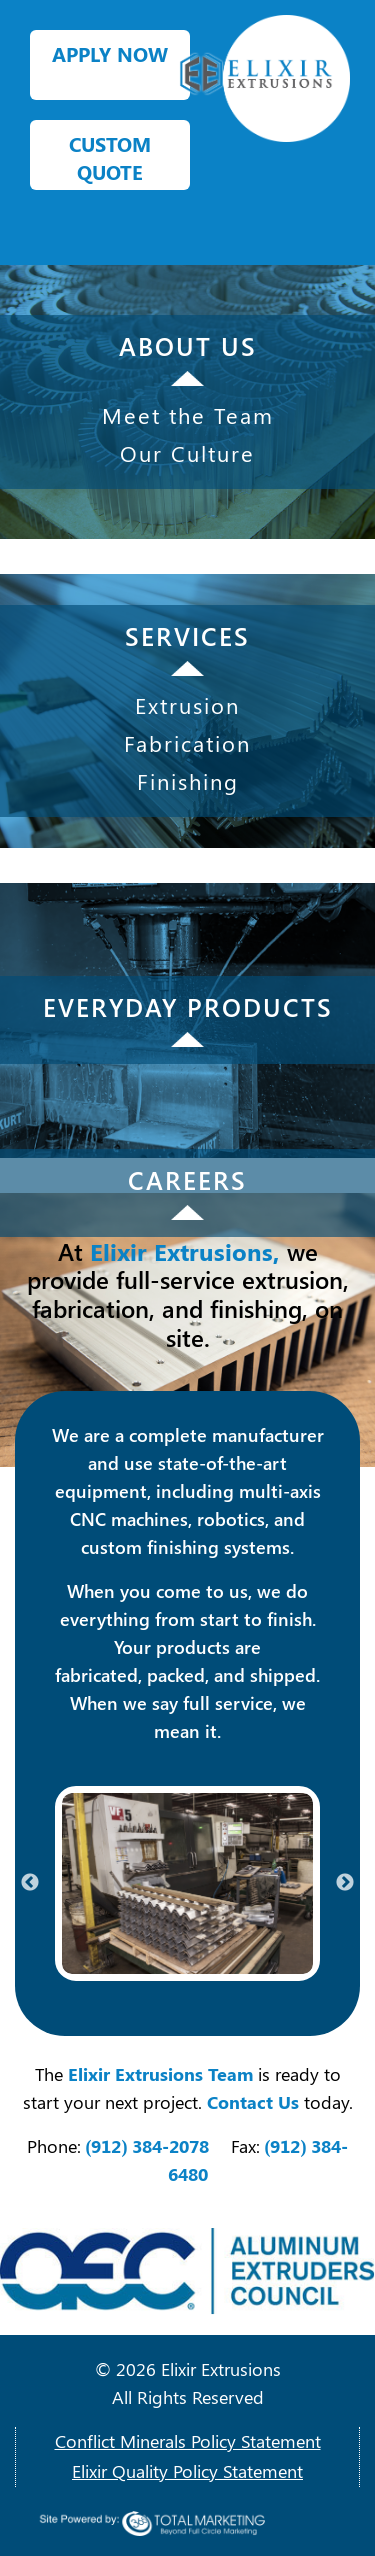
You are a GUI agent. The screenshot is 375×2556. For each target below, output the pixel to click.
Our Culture (187, 453)
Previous (30, 1883)
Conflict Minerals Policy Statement (188, 2441)
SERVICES (187, 635)
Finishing (188, 781)
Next (345, 1883)
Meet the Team (188, 415)
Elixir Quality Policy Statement (187, 2471)
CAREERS (187, 1179)
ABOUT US (188, 345)
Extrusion (187, 705)
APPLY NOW (110, 53)
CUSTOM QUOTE (110, 157)
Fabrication (187, 743)
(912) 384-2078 (148, 2146)
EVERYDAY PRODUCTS (188, 1006)
